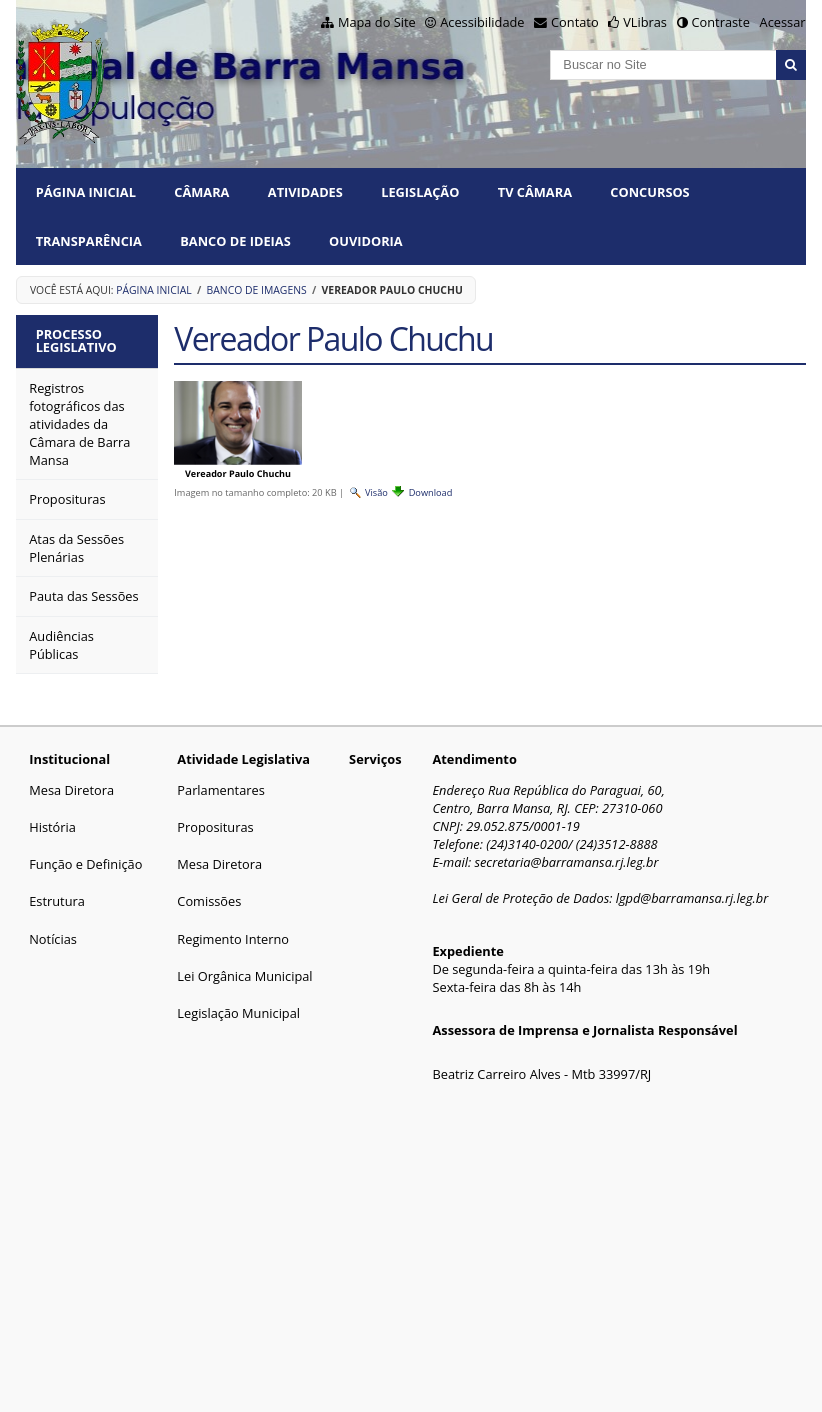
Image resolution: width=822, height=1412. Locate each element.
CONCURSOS (649, 192)
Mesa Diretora (71, 790)
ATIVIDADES (305, 192)
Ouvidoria (366, 241)
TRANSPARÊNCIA (89, 241)
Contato (575, 22)
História (52, 827)
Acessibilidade (482, 22)
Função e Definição (85, 864)
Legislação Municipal (238, 1013)
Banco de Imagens (257, 290)
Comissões (209, 901)
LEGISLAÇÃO (420, 192)
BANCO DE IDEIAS (235, 241)
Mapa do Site (377, 22)
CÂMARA (201, 192)
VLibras (645, 22)
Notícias (53, 939)
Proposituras (215, 827)
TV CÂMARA (535, 192)
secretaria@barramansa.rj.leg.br (566, 862)
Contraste (721, 22)
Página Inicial (86, 192)
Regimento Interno (233, 939)
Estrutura (57, 901)
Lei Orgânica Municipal (244, 976)
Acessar (783, 22)
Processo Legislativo (76, 340)
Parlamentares (220, 790)
